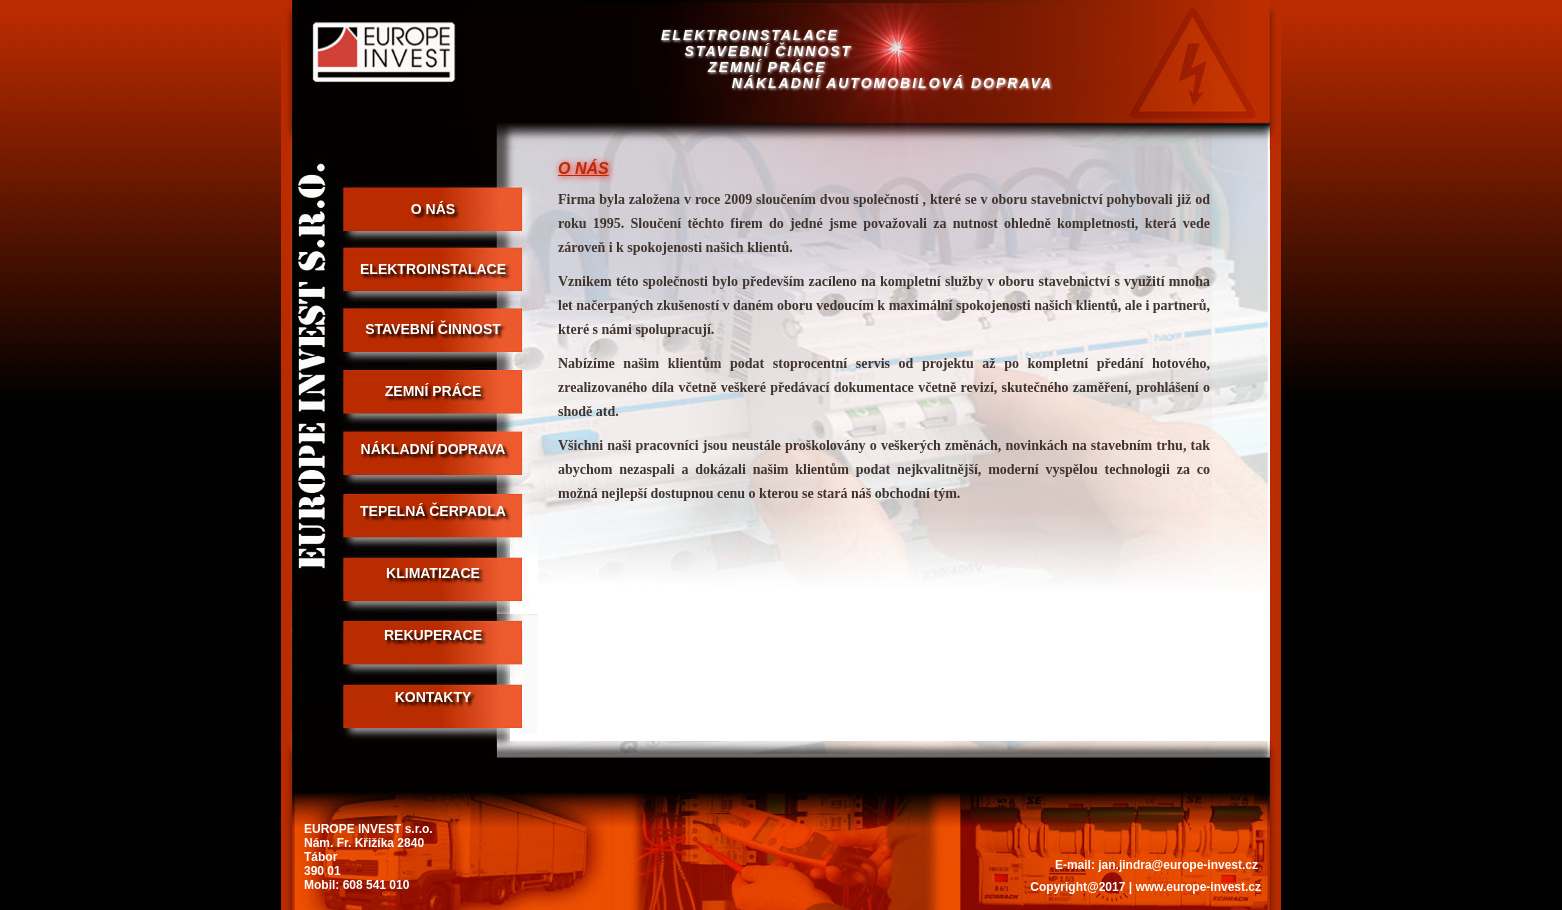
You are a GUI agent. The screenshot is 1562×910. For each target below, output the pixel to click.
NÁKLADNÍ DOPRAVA (433, 449)
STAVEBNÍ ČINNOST (433, 329)
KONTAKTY (433, 697)
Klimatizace (433, 573)
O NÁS (433, 209)
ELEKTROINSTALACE (433, 269)
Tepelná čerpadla (433, 511)
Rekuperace (433, 635)
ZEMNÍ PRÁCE (433, 391)
